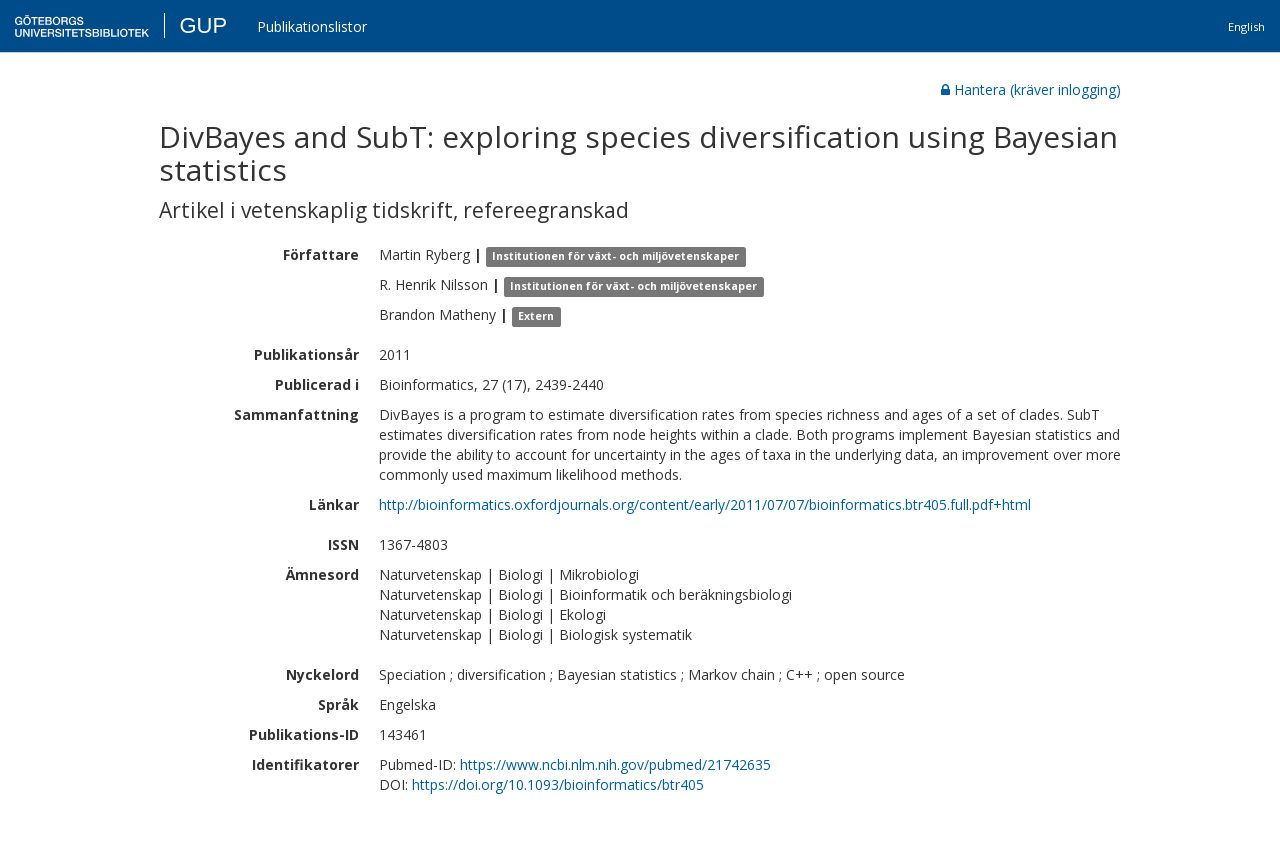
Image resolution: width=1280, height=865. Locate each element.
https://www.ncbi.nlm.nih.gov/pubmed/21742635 (615, 764)
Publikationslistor (312, 26)
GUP (203, 25)
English (1246, 26)
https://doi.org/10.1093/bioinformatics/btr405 (558, 784)
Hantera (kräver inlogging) (1031, 89)
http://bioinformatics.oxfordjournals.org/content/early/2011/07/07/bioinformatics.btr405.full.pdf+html (705, 504)
